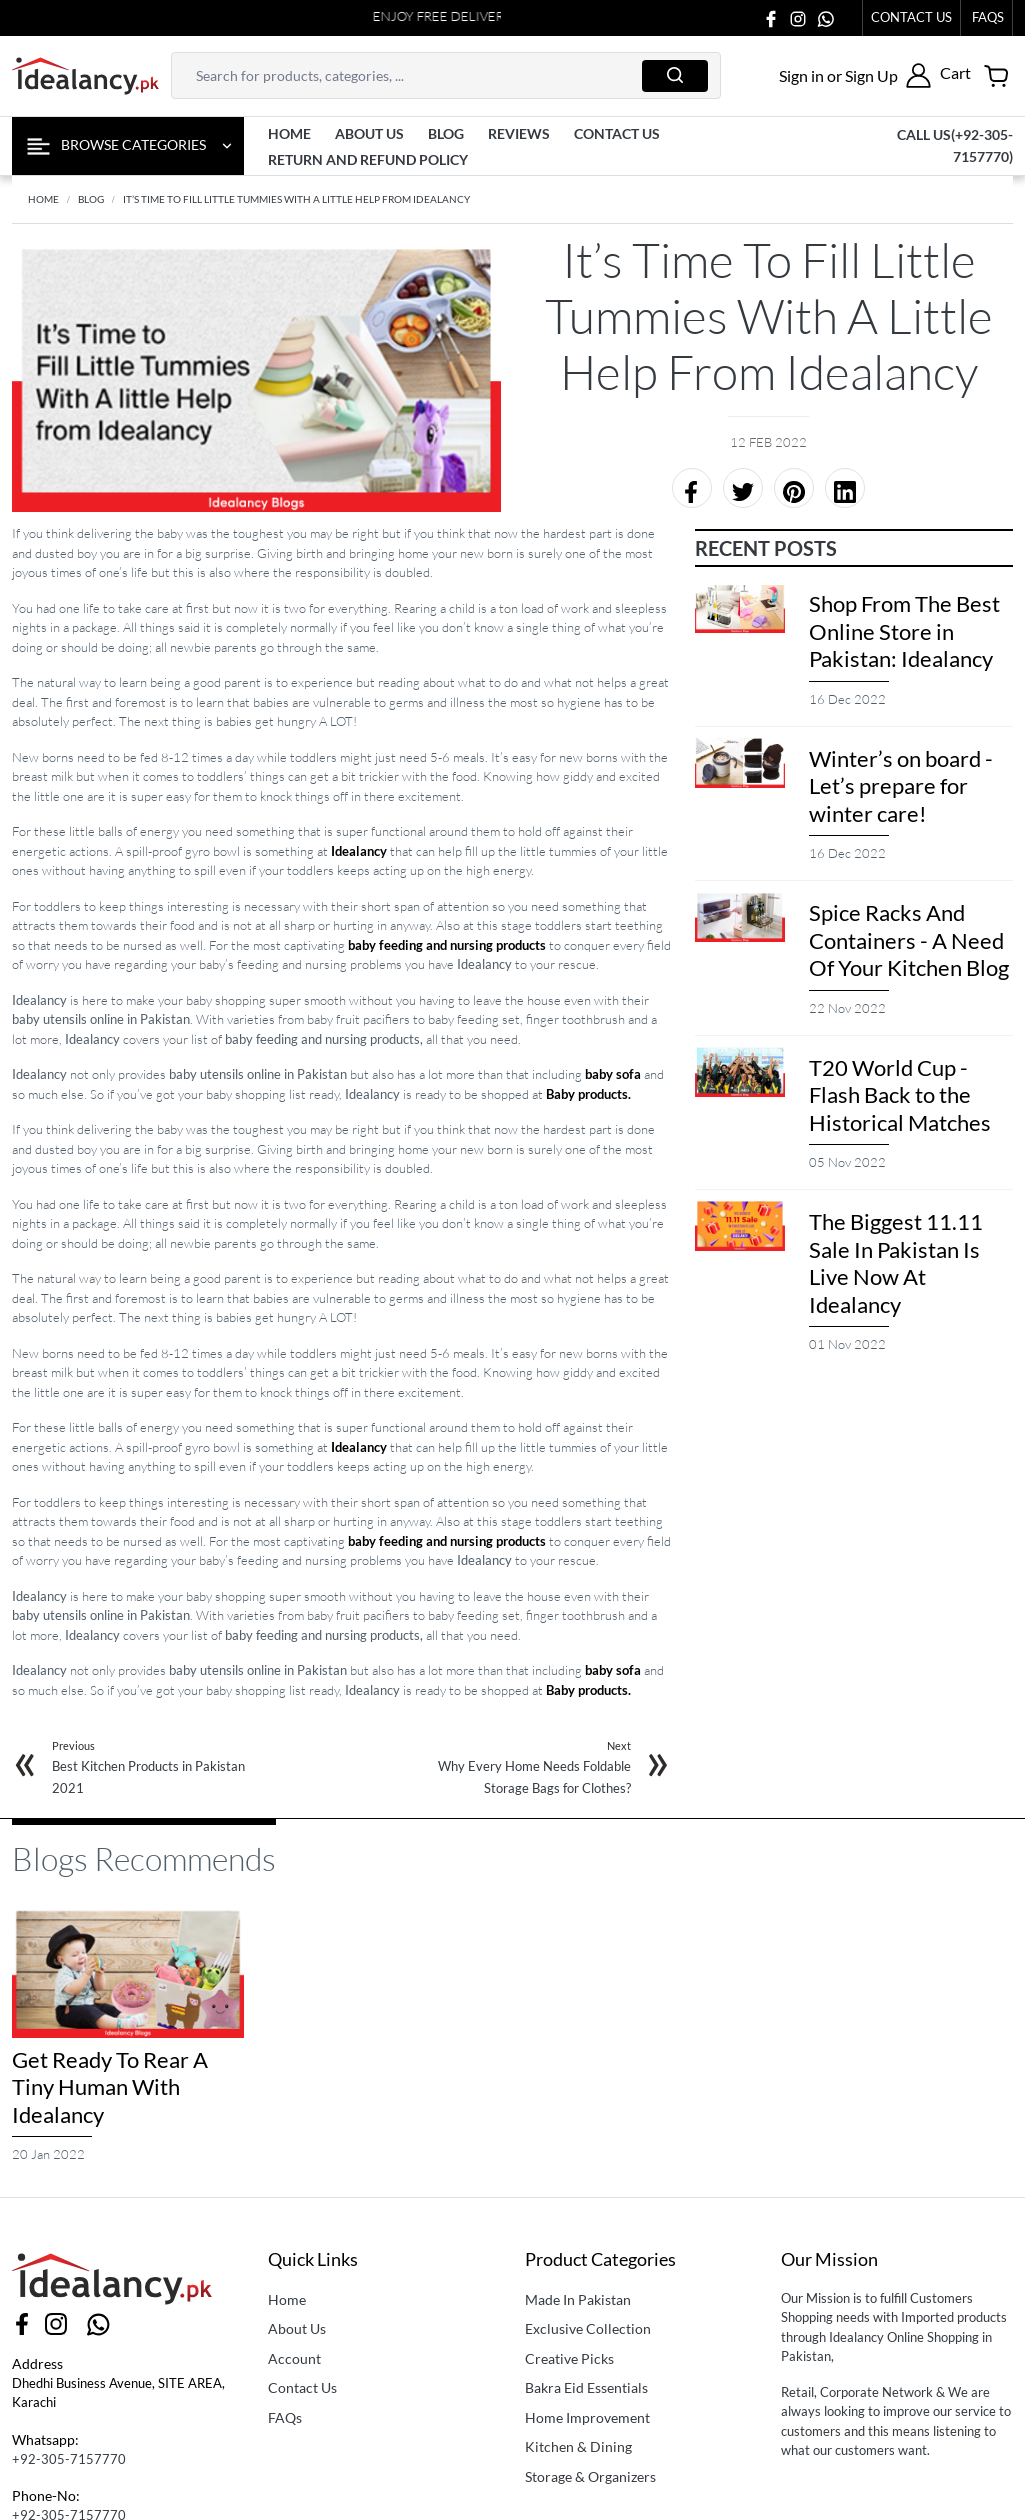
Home (289, 133)
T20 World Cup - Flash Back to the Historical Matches (900, 1095)
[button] (855, 75)
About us (369, 133)
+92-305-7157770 (69, 2459)
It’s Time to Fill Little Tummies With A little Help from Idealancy (296, 199)
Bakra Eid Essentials (586, 2387)
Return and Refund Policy (368, 159)
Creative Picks (569, 2358)
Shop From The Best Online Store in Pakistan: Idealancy (904, 631)
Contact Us (911, 17)
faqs (988, 17)
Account (294, 2358)
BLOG (91, 199)
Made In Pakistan (578, 2299)
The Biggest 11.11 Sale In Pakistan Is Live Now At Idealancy (896, 1263)
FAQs (285, 2417)
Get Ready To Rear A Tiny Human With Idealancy (110, 2087)
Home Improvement (587, 2417)
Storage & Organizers (590, 2476)
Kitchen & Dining (578, 2446)
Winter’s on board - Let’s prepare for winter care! (901, 786)
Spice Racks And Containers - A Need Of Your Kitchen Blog (909, 940)
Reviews (519, 133)
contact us (617, 133)
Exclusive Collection (588, 2328)
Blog (446, 133)
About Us (297, 2328)
